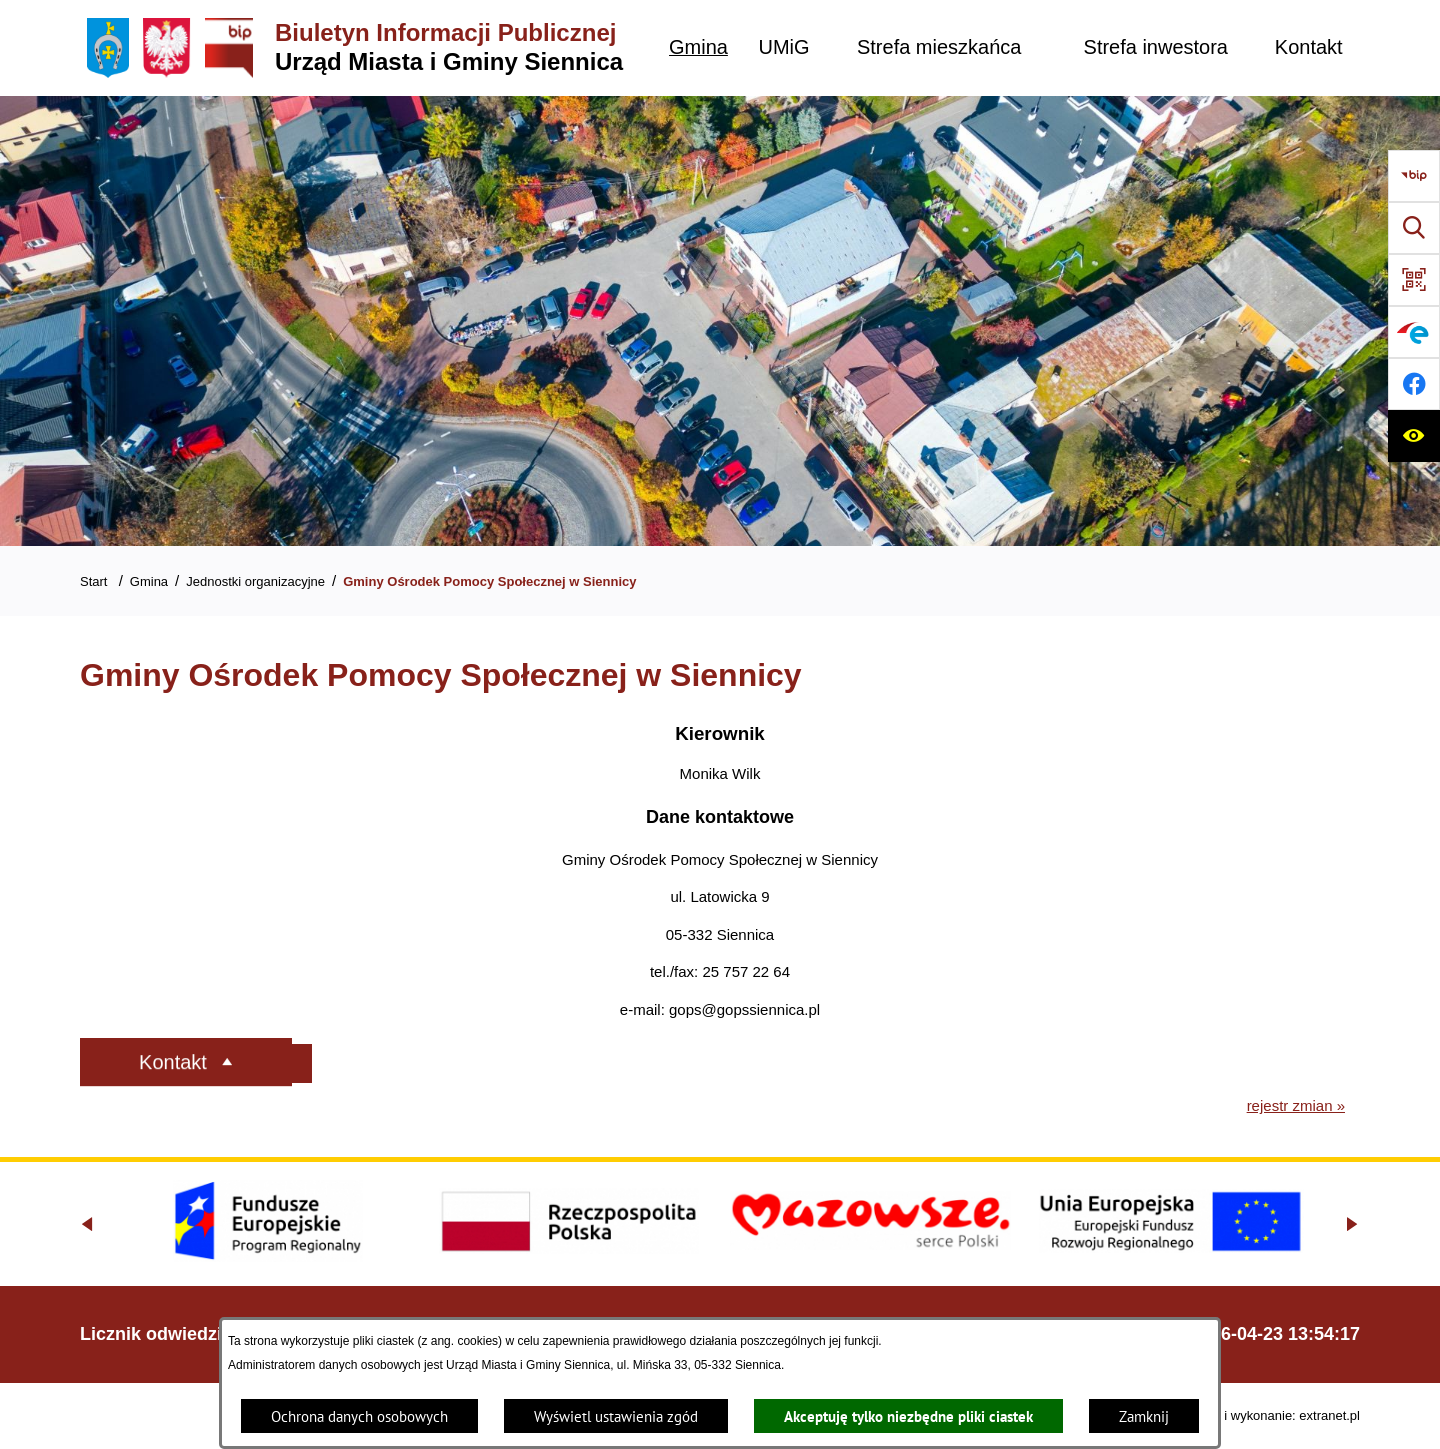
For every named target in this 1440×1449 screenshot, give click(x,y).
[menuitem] (698, 47)
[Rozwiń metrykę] (252, 1063)
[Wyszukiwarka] (1414, 228)
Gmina (149, 581)
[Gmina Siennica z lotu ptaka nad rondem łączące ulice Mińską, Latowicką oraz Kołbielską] (720, 321)
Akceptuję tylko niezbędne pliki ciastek (908, 1416)
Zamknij (1144, 1416)
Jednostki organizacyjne (255, 581)
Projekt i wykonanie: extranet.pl (1270, 1415)
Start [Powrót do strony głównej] (93, 581)
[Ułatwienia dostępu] (1414, 436)
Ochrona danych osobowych (359, 1416)
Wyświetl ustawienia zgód (616, 1416)
